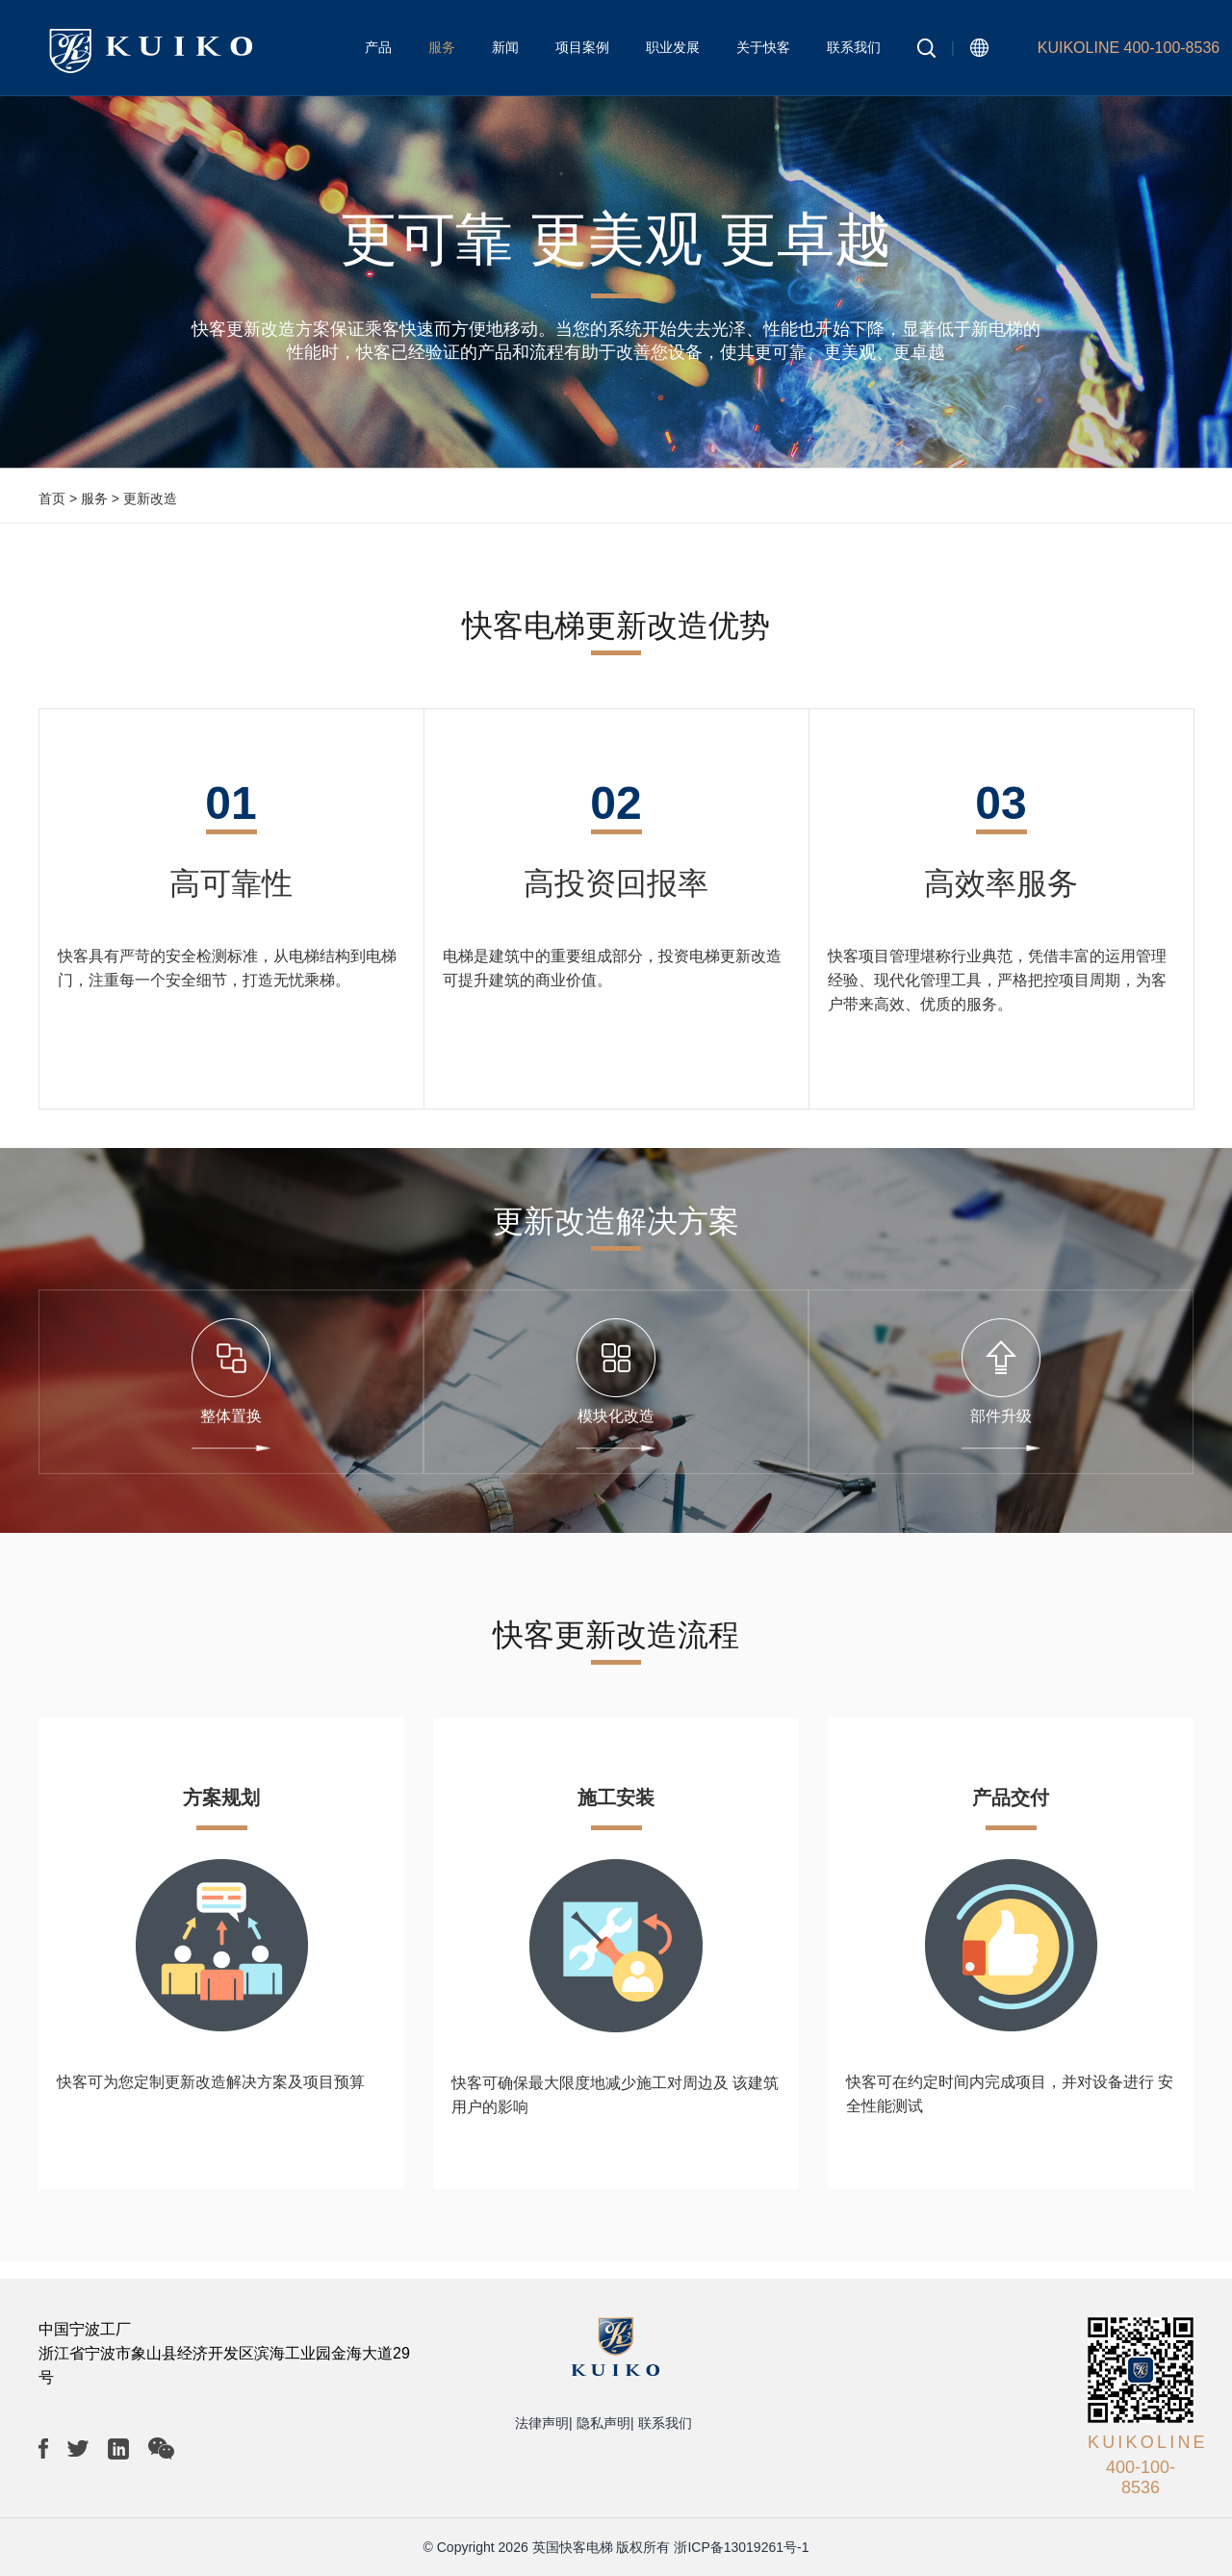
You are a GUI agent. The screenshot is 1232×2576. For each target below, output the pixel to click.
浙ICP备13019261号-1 (741, 2547)
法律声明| (544, 2423)
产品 (378, 47)
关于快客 (763, 47)
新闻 (505, 47)
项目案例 (582, 47)
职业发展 (673, 47)
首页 (51, 498)
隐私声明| (605, 2423)
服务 (441, 47)
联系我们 (854, 47)
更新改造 (150, 498)
